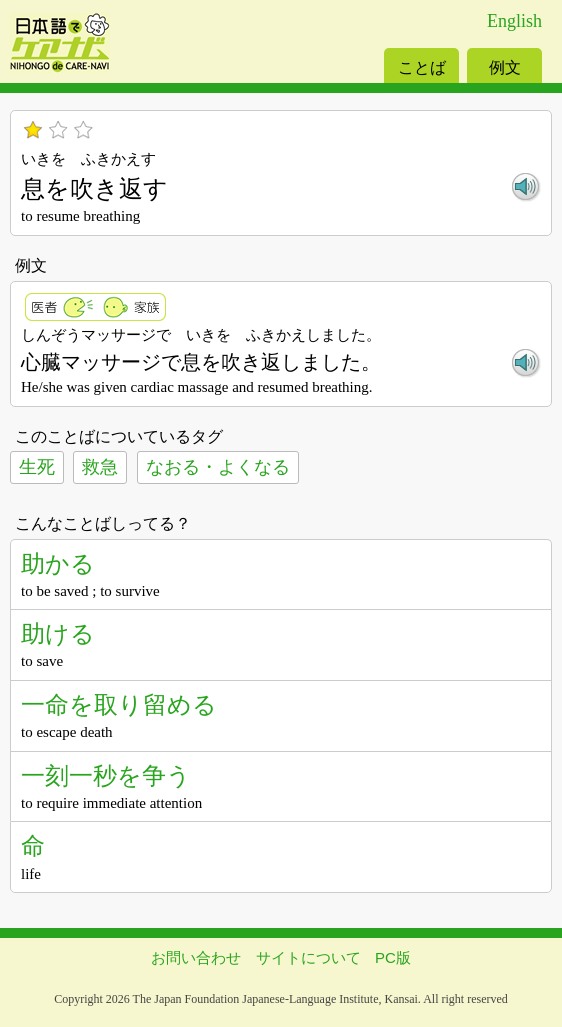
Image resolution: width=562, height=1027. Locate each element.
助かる (58, 563)
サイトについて (308, 957)
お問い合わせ (196, 957)
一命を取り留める (119, 704)
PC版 (393, 957)
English (514, 21)
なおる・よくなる (218, 467)
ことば (422, 67)
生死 (37, 467)
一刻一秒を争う (106, 775)
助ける (58, 633)
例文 (505, 67)
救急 (100, 467)
